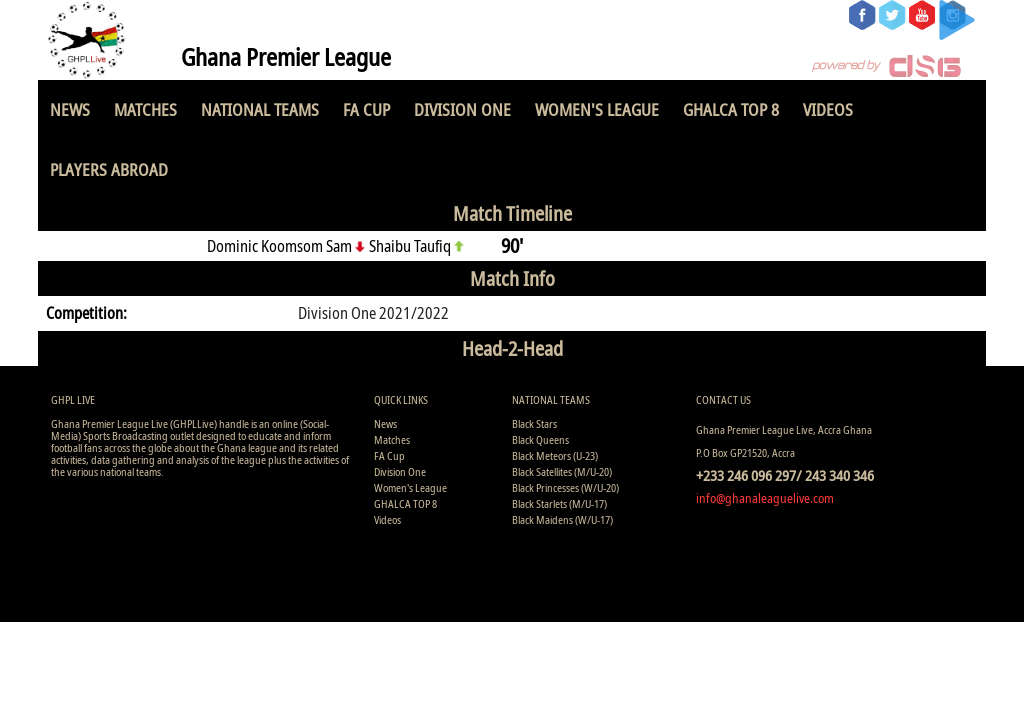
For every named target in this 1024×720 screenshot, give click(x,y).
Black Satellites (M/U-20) (562, 471)
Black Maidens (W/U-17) (562, 519)
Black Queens (540, 439)
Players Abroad (109, 169)
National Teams (260, 109)
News (70, 109)
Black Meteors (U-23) (555, 455)
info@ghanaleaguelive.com (765, 498)
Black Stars (534, 423)
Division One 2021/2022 (373, 313)
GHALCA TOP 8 (731, 109)
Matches (145, 109)
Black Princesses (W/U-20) (565, 487)
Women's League (597, 109)
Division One (462, 109)
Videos (828, 109)
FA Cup (366, 109)
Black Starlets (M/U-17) (559, 503)
